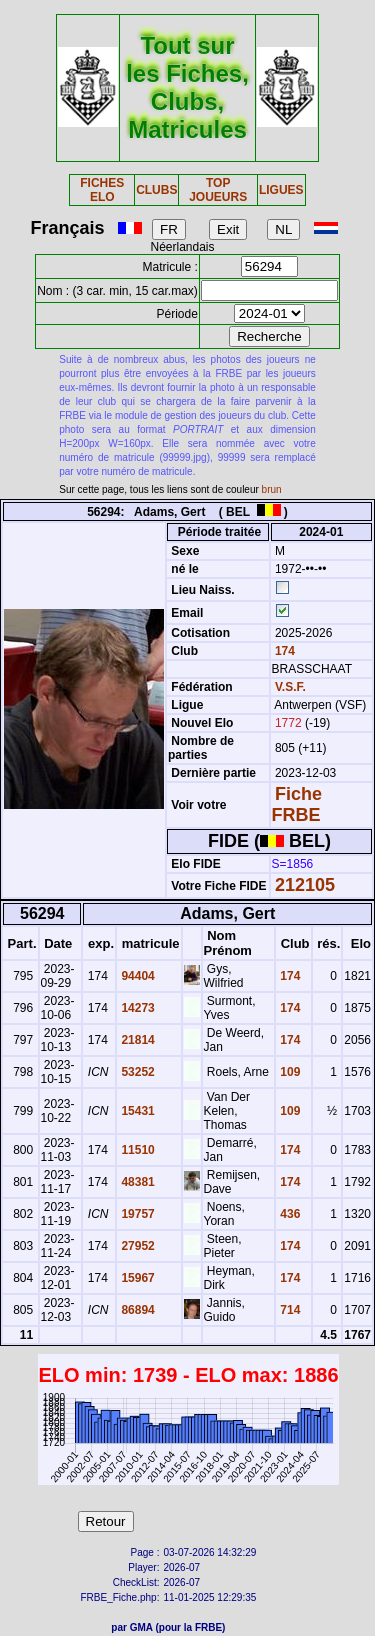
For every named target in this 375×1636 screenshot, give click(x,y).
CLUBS (156, 190)
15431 (136, 1111)
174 (283, 651)
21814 (136, 1040)
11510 (136, 1150)
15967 (136, 1278)
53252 (136, 1072)
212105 (305, 885)
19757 (136, 1214)
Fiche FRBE (297, 804)
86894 (136, 1310)
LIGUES (281, 190)
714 (288, 1310)
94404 (136, 976)
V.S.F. (290, 687)
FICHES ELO (102, 190)
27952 (136, 1246)
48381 (136, 1182)
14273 (136, 1008)
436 (288, 1214)
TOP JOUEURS (218, 190)
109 (288, 1072)
